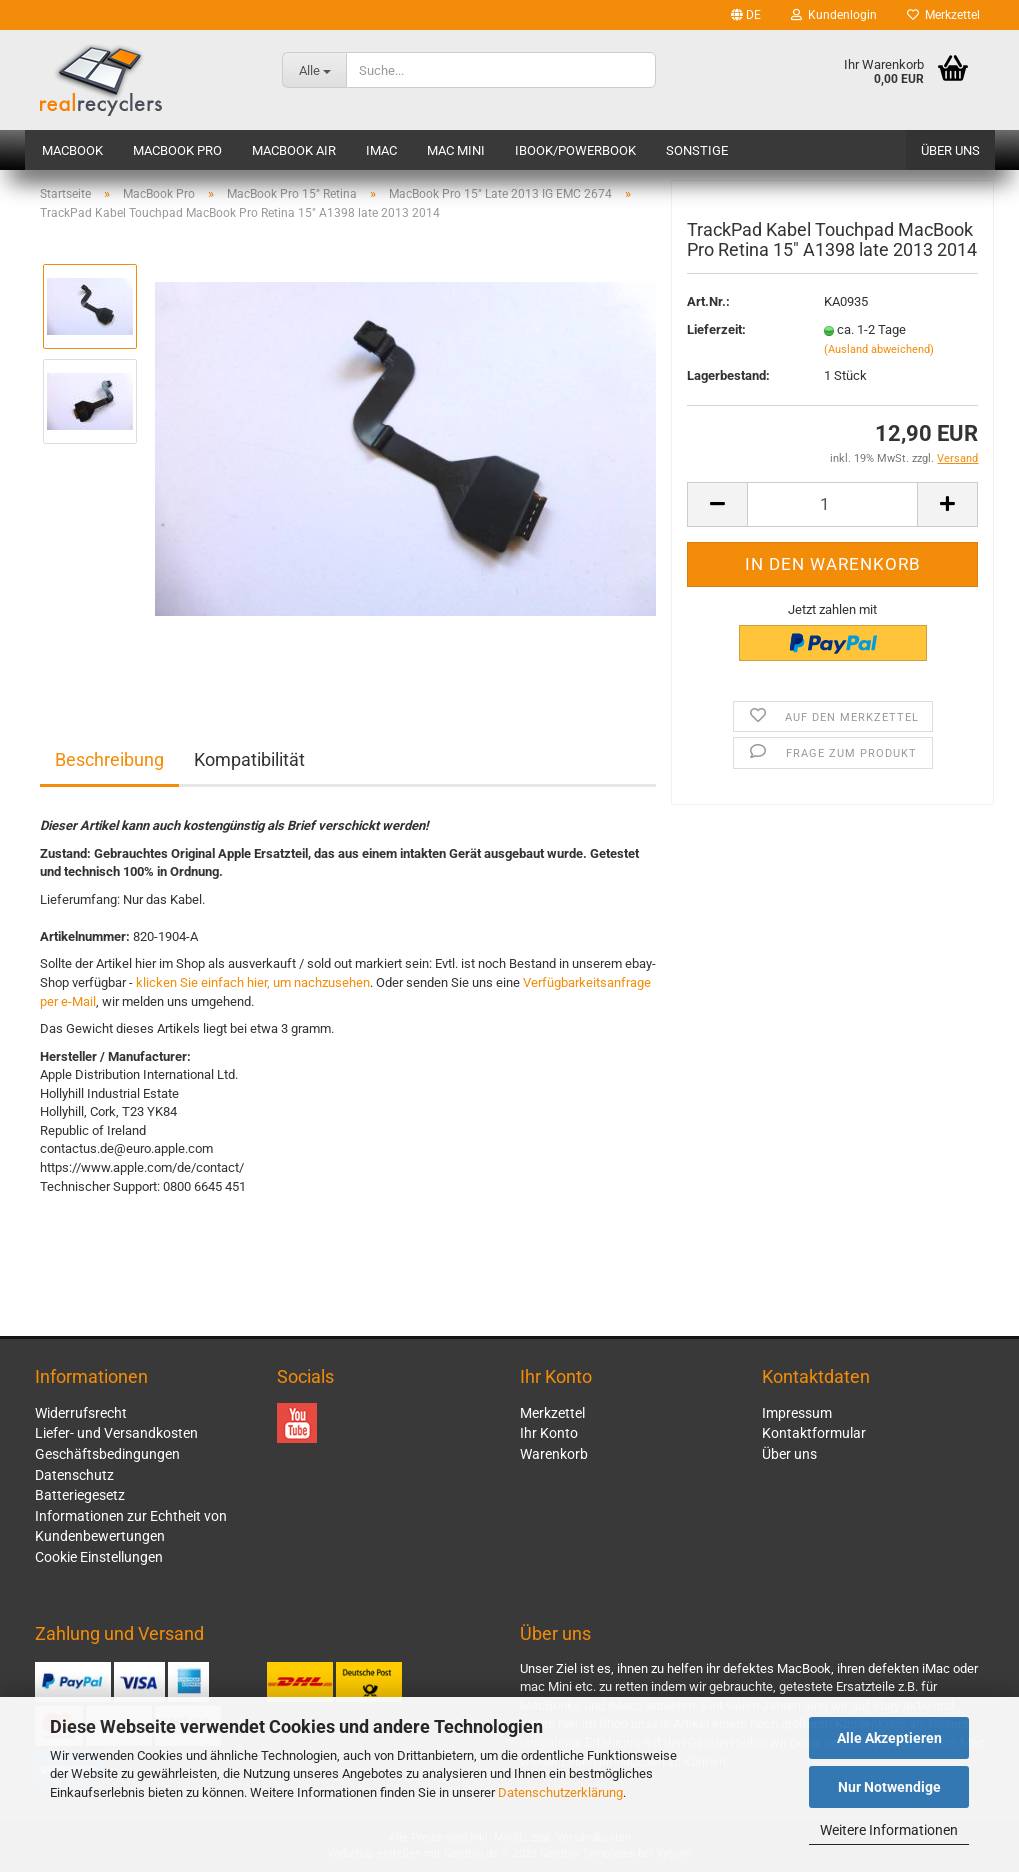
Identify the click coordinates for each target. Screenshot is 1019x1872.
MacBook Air (294, 150)
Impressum (797, 1413)
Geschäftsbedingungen (107, 1454)
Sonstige (697, 150)
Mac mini (456, 150)
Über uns (950, 150)
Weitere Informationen (889, 1830)
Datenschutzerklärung (560, 1792)
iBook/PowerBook (575, 150)
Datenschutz (74, 1475)
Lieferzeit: (716, 334)
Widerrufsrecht (81, 1413)
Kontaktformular (814, 1433)
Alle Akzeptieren (889, 1738)
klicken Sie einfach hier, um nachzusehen (253, 982)
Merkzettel (943, 15)
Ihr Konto (549, 1433)
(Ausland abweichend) (879, 353)
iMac (381, 150)
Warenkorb (554, 1454)
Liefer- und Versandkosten (116, 1433)
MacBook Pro (177, 150)
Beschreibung (109, 759)
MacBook (72, 150)
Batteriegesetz (80, 1495)
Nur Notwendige (889, 1787)
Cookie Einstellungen (99, 1557)
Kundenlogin (834, 15)
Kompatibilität (249, 759)
